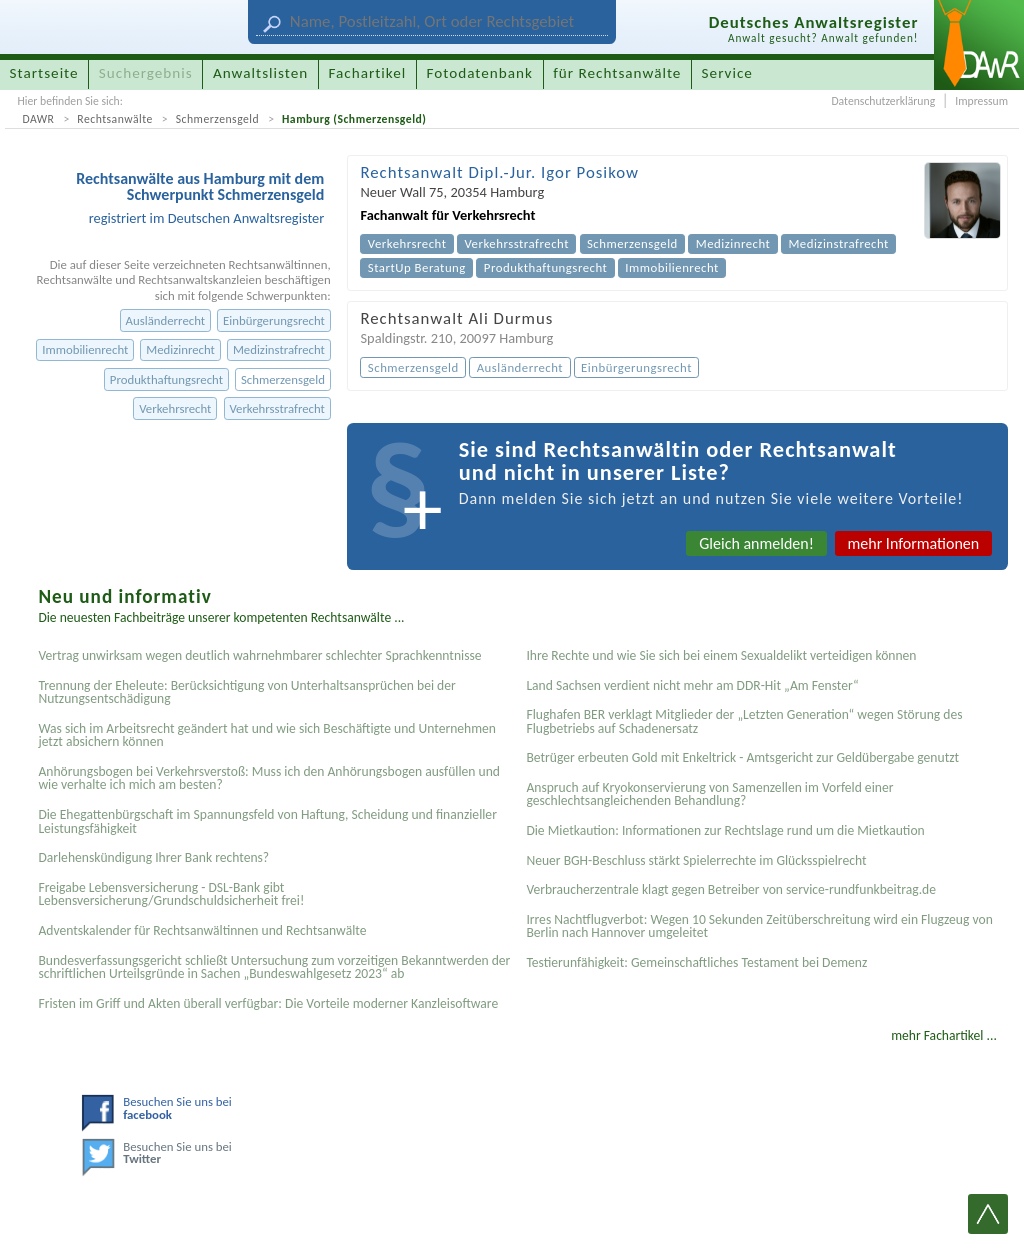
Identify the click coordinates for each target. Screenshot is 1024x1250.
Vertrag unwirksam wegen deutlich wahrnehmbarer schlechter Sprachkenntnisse (259, 655)
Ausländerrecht (165, 320)
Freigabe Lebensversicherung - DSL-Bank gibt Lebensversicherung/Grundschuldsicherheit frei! (171, 894)
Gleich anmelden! (756, 543)
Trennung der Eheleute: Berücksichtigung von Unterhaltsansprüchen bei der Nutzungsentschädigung (246, 692)
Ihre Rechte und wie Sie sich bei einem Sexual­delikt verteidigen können (721, 655)
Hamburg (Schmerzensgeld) (354, 119)
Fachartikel (367, 73)
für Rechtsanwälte (617, 73)
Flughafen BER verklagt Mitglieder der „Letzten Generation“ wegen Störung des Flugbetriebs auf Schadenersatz (744, 721)
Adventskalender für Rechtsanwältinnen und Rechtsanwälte (202, 930)
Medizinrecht (180, 349)
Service (727, 73)
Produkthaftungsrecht (166, 379)
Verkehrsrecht (175, 408)
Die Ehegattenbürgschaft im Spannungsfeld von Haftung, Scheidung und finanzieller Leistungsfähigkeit (267, 821)
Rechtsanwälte (115, 119)
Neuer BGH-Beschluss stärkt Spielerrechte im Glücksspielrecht (696, 860)
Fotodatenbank (480, 73)
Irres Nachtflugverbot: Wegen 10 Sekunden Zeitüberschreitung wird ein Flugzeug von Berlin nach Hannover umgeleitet (759, 926)
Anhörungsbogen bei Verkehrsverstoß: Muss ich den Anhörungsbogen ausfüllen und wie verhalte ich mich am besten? (269, 778)
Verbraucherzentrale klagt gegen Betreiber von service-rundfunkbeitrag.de (731, 889)
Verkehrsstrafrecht (276, 408)
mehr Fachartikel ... (944, 1035)
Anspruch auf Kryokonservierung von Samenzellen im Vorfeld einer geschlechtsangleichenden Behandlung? (709, 794)
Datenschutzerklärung (883, 101)
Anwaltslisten (260, 73)
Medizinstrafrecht (279, 349)
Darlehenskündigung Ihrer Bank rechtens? (153, 857)
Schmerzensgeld (218, 119)
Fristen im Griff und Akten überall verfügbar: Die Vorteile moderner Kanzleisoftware (268, 1003)
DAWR (38, 119)
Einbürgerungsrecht (274, 320)
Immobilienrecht (85, 349)
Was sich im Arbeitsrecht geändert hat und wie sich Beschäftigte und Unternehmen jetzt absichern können (267, 735)
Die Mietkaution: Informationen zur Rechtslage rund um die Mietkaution (725, 830)
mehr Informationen (914, 543)
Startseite (44, 73)
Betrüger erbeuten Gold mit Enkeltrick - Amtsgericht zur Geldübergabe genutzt (742, 757)
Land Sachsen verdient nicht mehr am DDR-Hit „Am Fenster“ (692, 685)
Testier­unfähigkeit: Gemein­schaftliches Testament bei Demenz (696, 962)
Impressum (981, 101)
